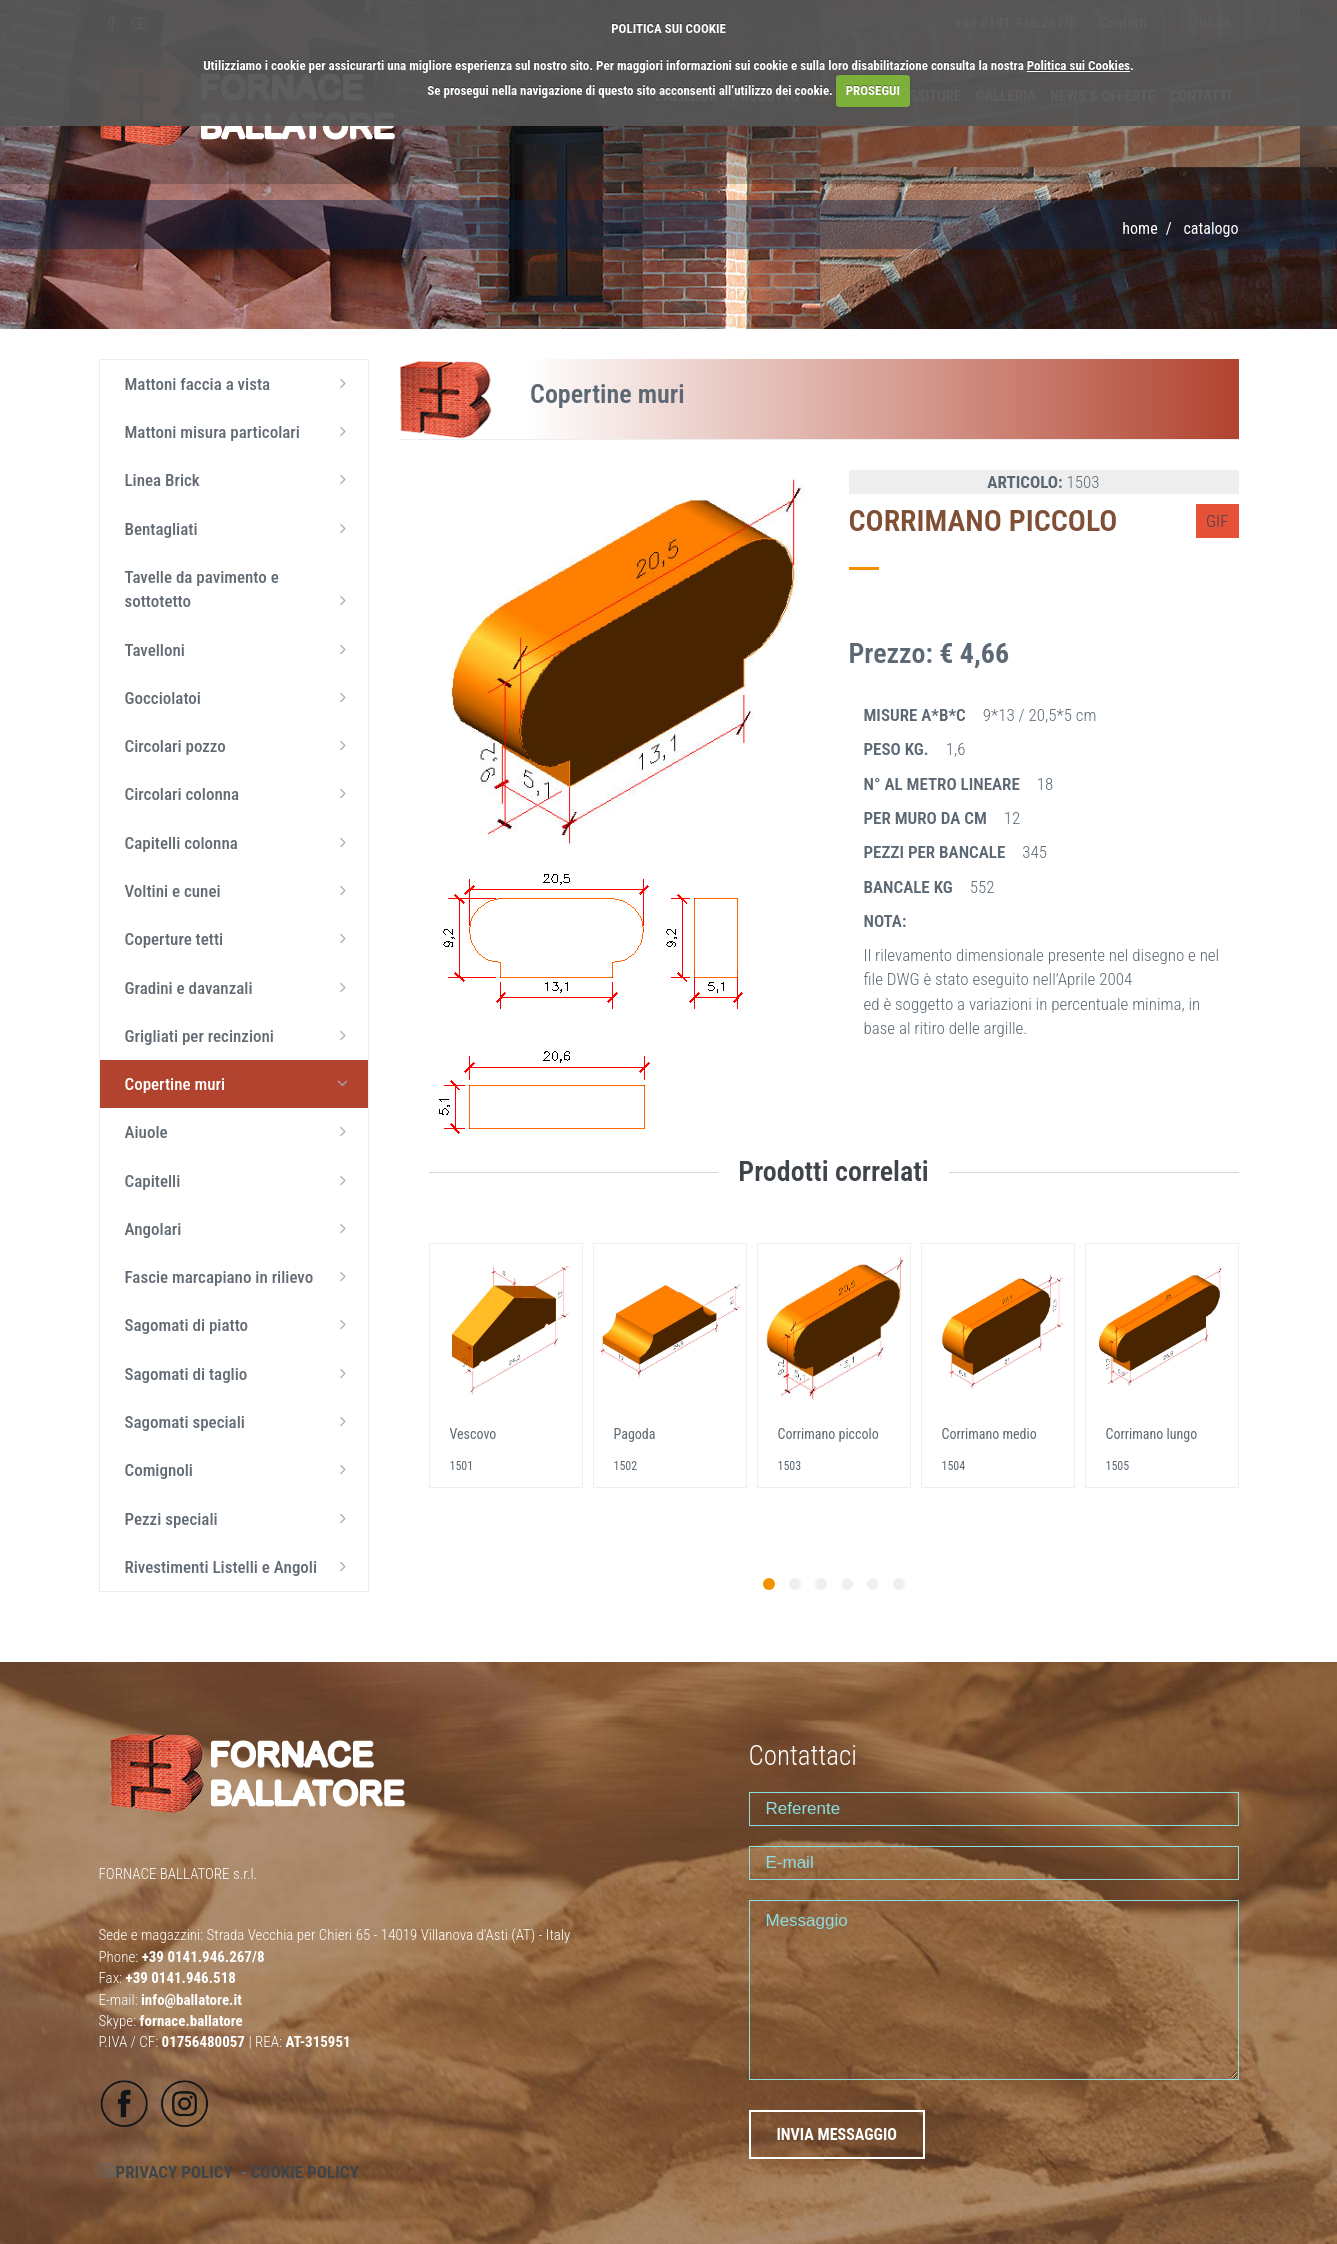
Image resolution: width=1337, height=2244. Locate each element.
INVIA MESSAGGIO (837, 2134)
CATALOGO (1210, 228)
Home (1139, 228)
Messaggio (994, 1990)
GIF (1217, 521)
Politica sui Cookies (1078, 65)
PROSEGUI (873, 90)
